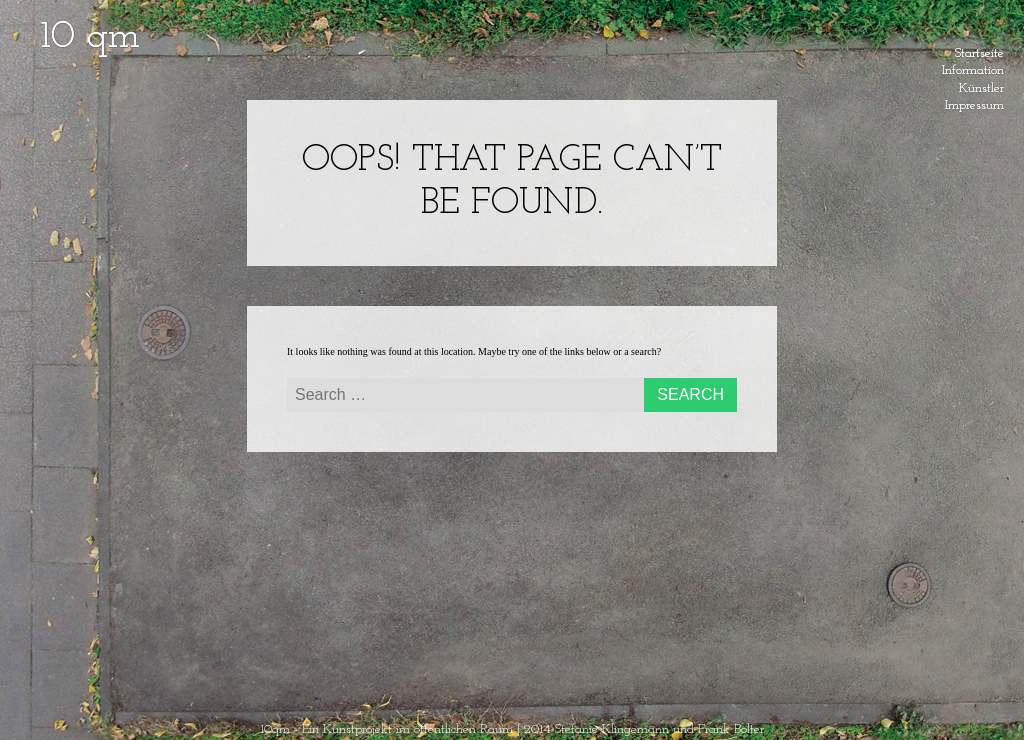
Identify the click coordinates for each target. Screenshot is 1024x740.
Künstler (981, 85)
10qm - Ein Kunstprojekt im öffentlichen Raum (386, 729)
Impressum (974, 102)
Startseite (979, 50)
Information (973, 67)
